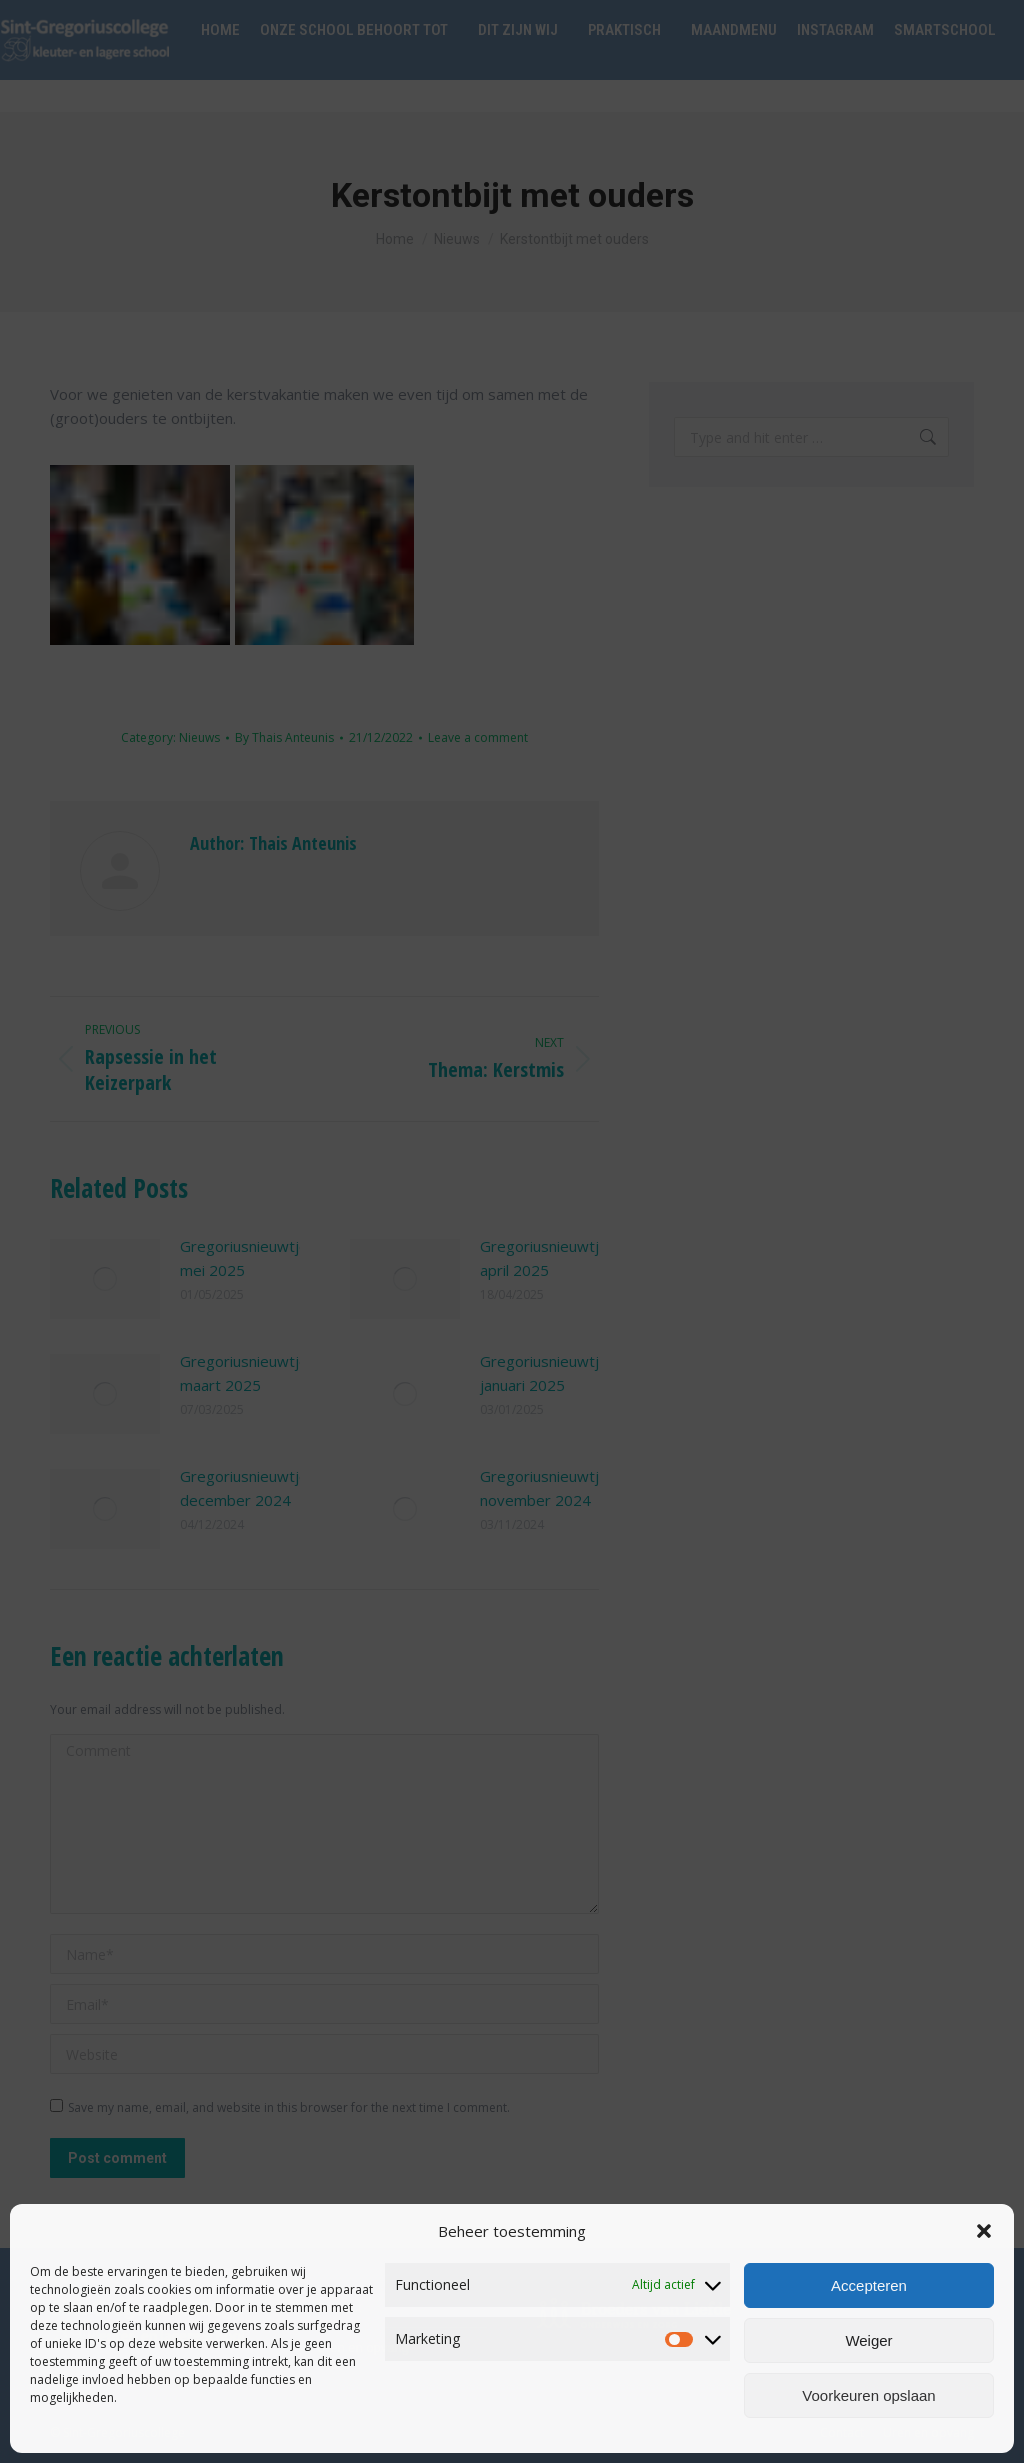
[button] (984, 2231)
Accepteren (869, 2285)
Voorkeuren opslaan (868, 2395)
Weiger (868, 2340)
